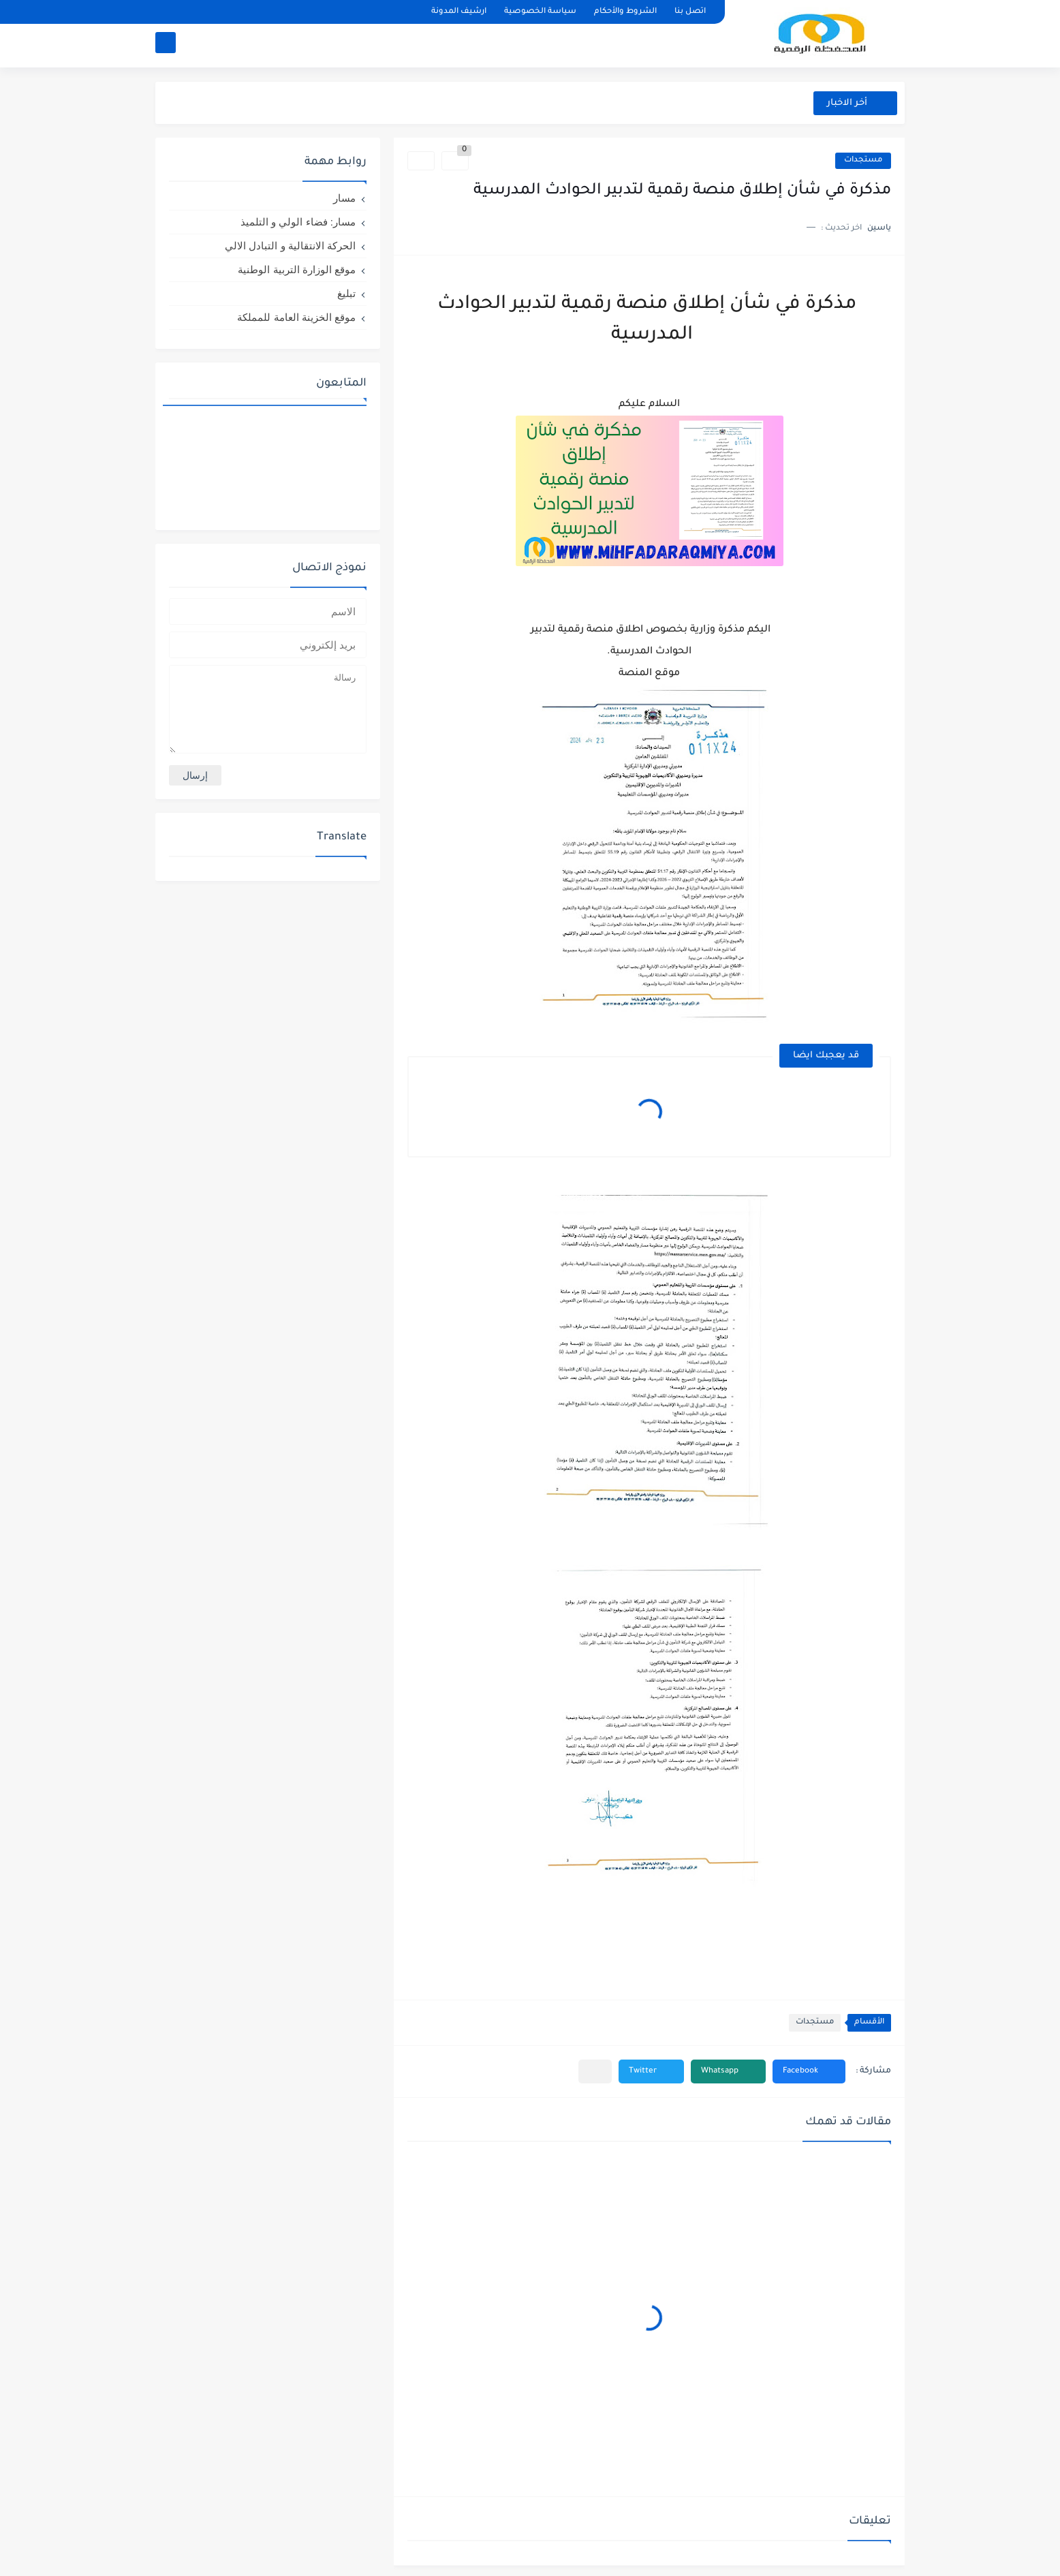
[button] (809, 2071)
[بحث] (165, 45)
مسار (344, 198)
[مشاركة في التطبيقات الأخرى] (595, 2071)
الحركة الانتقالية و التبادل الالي (290, 245)
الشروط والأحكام (625, 11)
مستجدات (863, 160)
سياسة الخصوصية (540, 11)
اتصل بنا (690, 11)
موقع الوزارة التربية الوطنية (297, 269)
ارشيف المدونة (458, 11)
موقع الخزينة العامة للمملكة (296, 317)
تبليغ (346, 293)
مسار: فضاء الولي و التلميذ (298, 222)
